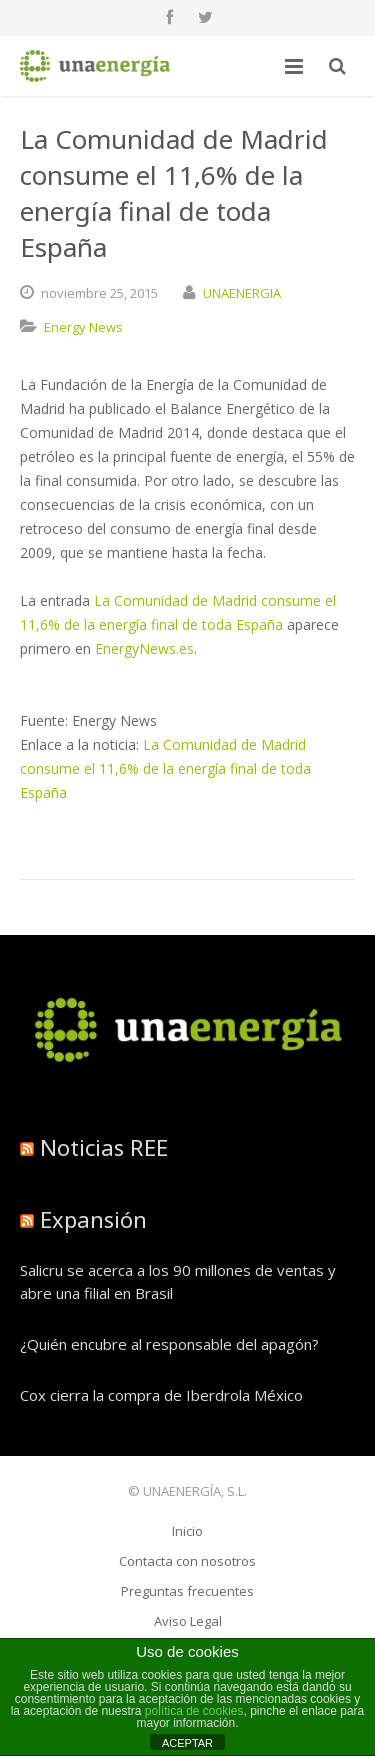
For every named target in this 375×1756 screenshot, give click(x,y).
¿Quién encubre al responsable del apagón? (169, 1344)
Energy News (83, 327)
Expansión (93, 1219)
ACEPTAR (187, 1743)
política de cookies (194, 1711)
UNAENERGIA (242, 293)
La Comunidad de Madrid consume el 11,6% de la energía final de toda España (165, 768)
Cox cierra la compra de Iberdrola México (161, 1395)
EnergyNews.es (144, 648)
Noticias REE (104, 1147)
